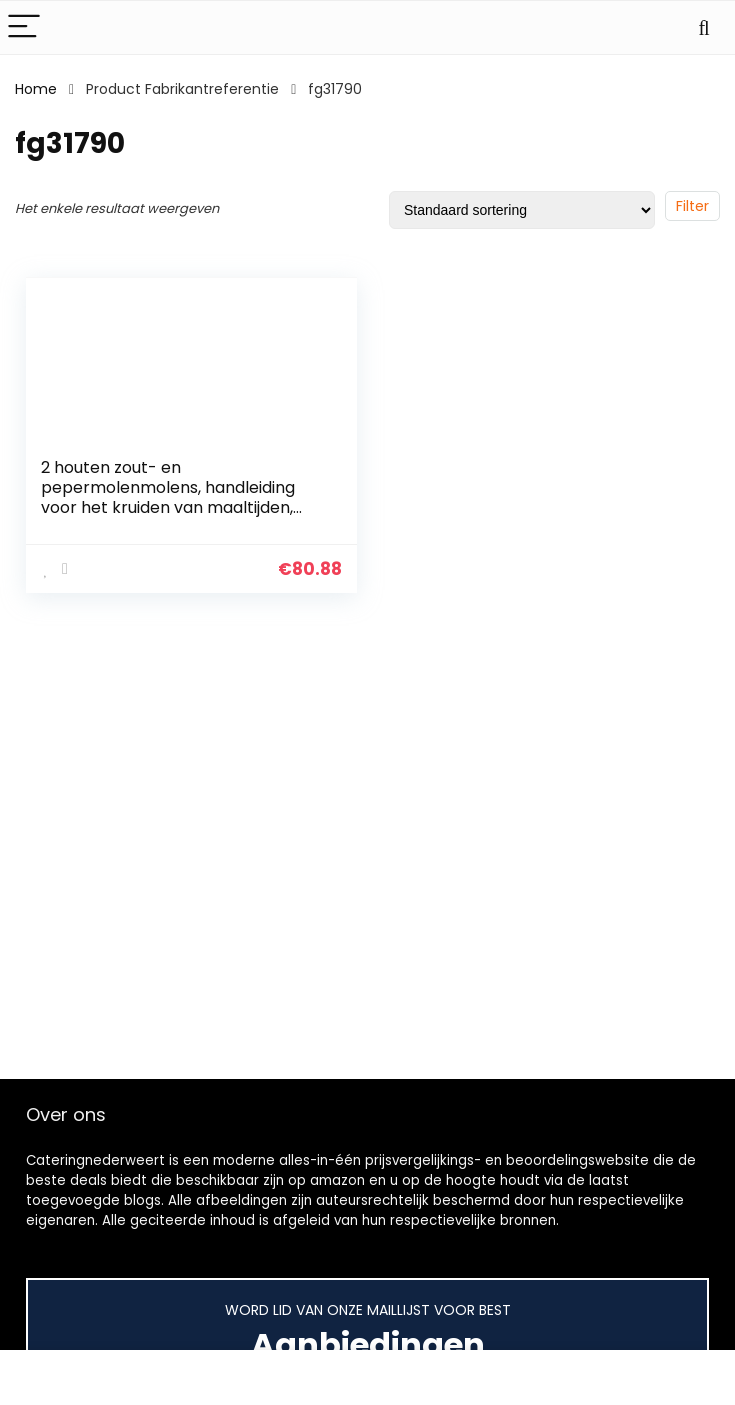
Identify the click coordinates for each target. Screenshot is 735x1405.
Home (36, 89)
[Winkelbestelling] (522, 210)
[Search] (704, 27)
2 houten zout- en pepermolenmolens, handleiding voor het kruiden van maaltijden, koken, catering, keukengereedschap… (168, 507)
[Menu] (24, 27)
